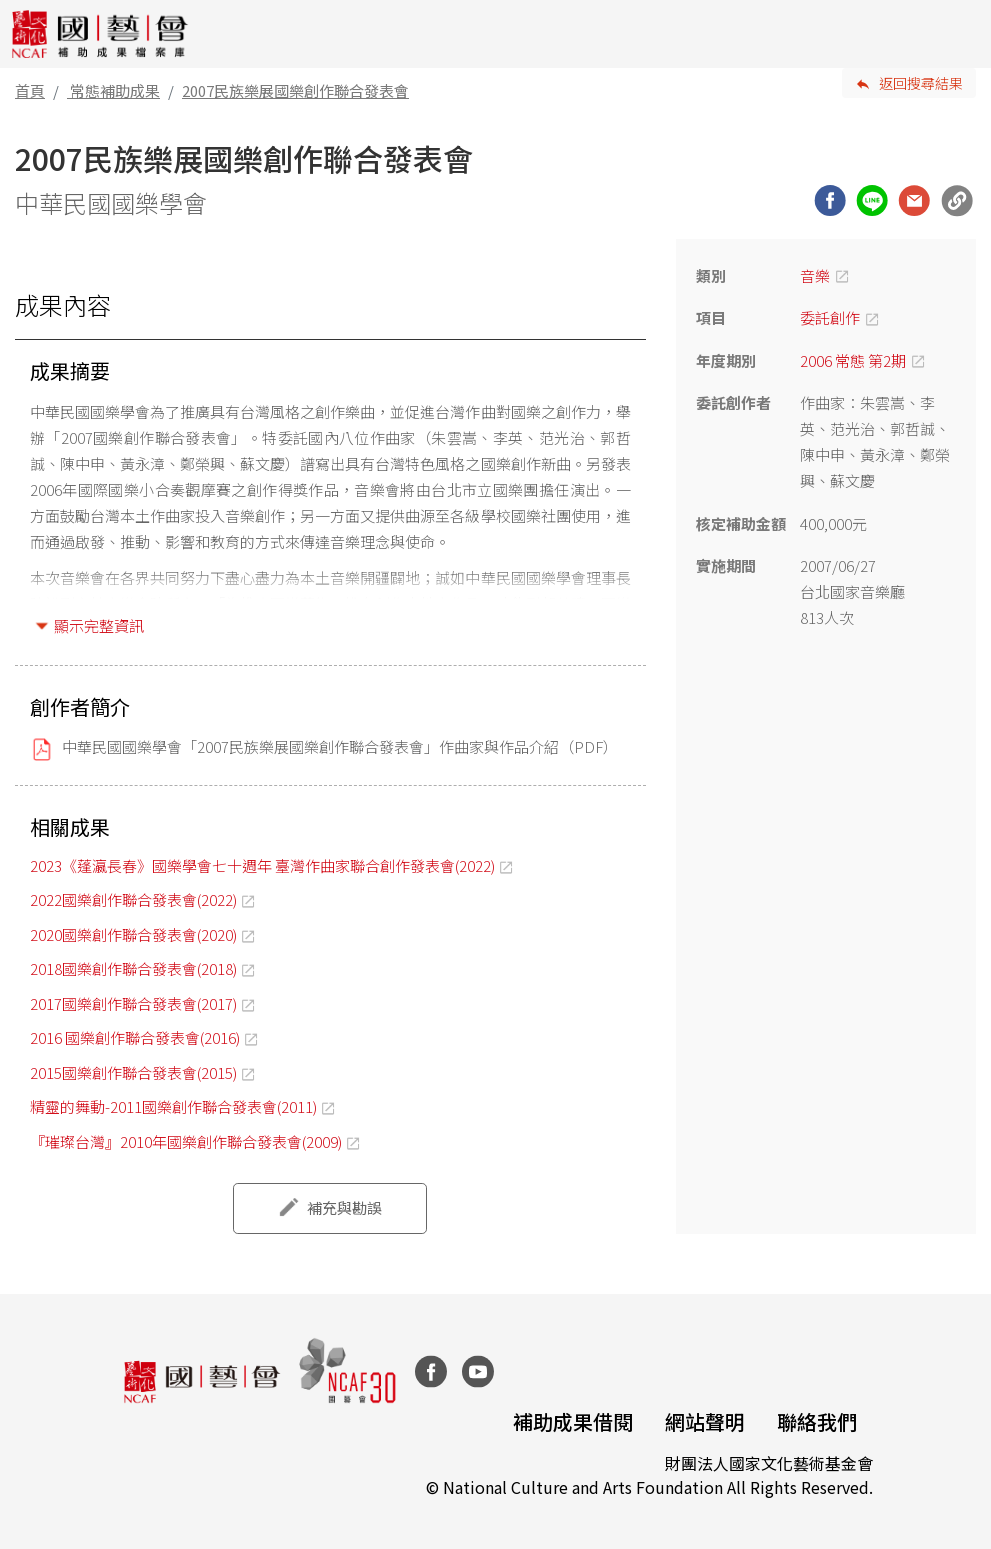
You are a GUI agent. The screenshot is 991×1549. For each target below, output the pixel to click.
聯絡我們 (817, 1421)
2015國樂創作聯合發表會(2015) (133, 1072)
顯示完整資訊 (99, 625)
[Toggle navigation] (961, 34)
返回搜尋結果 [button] (921, 83)
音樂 (815, 275)
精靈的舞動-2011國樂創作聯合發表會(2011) (173, 1106)
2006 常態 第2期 (853, 360)
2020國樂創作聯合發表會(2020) (133, 934)
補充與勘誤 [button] (344, 1207)
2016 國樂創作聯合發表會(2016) (135, 1037)
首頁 (30, 90)
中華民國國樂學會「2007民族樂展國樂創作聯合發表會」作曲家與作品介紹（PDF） (340, 746)
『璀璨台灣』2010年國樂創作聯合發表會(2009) (186, 1141)
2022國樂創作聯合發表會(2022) (133, 899)
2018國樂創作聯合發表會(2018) (133, 968)
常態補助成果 (115, 90)
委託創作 (830, 317)
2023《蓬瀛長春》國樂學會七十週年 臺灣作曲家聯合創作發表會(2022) (262, 865)
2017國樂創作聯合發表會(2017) (133, 1003)
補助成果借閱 (573, 1421)
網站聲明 (705, 1421)
